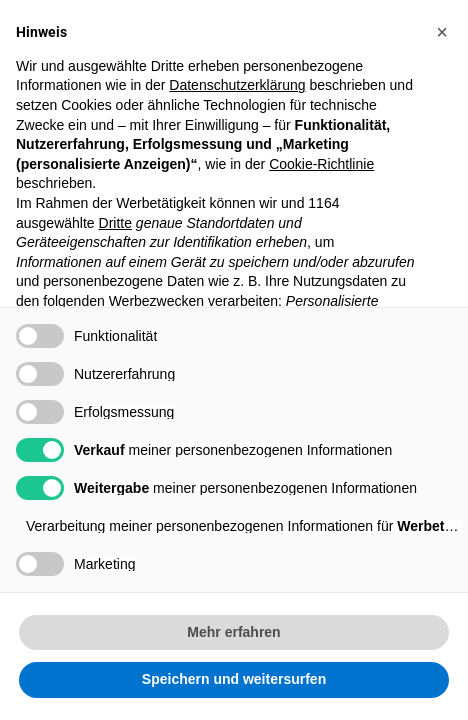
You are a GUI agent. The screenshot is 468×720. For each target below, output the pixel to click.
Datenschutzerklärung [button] (237, 85)
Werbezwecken (156, 301)
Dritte (115, 223)
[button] (442, 32)
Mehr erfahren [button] (233, 632)
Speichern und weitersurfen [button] (234, 679)
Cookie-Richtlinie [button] (321, 164)
